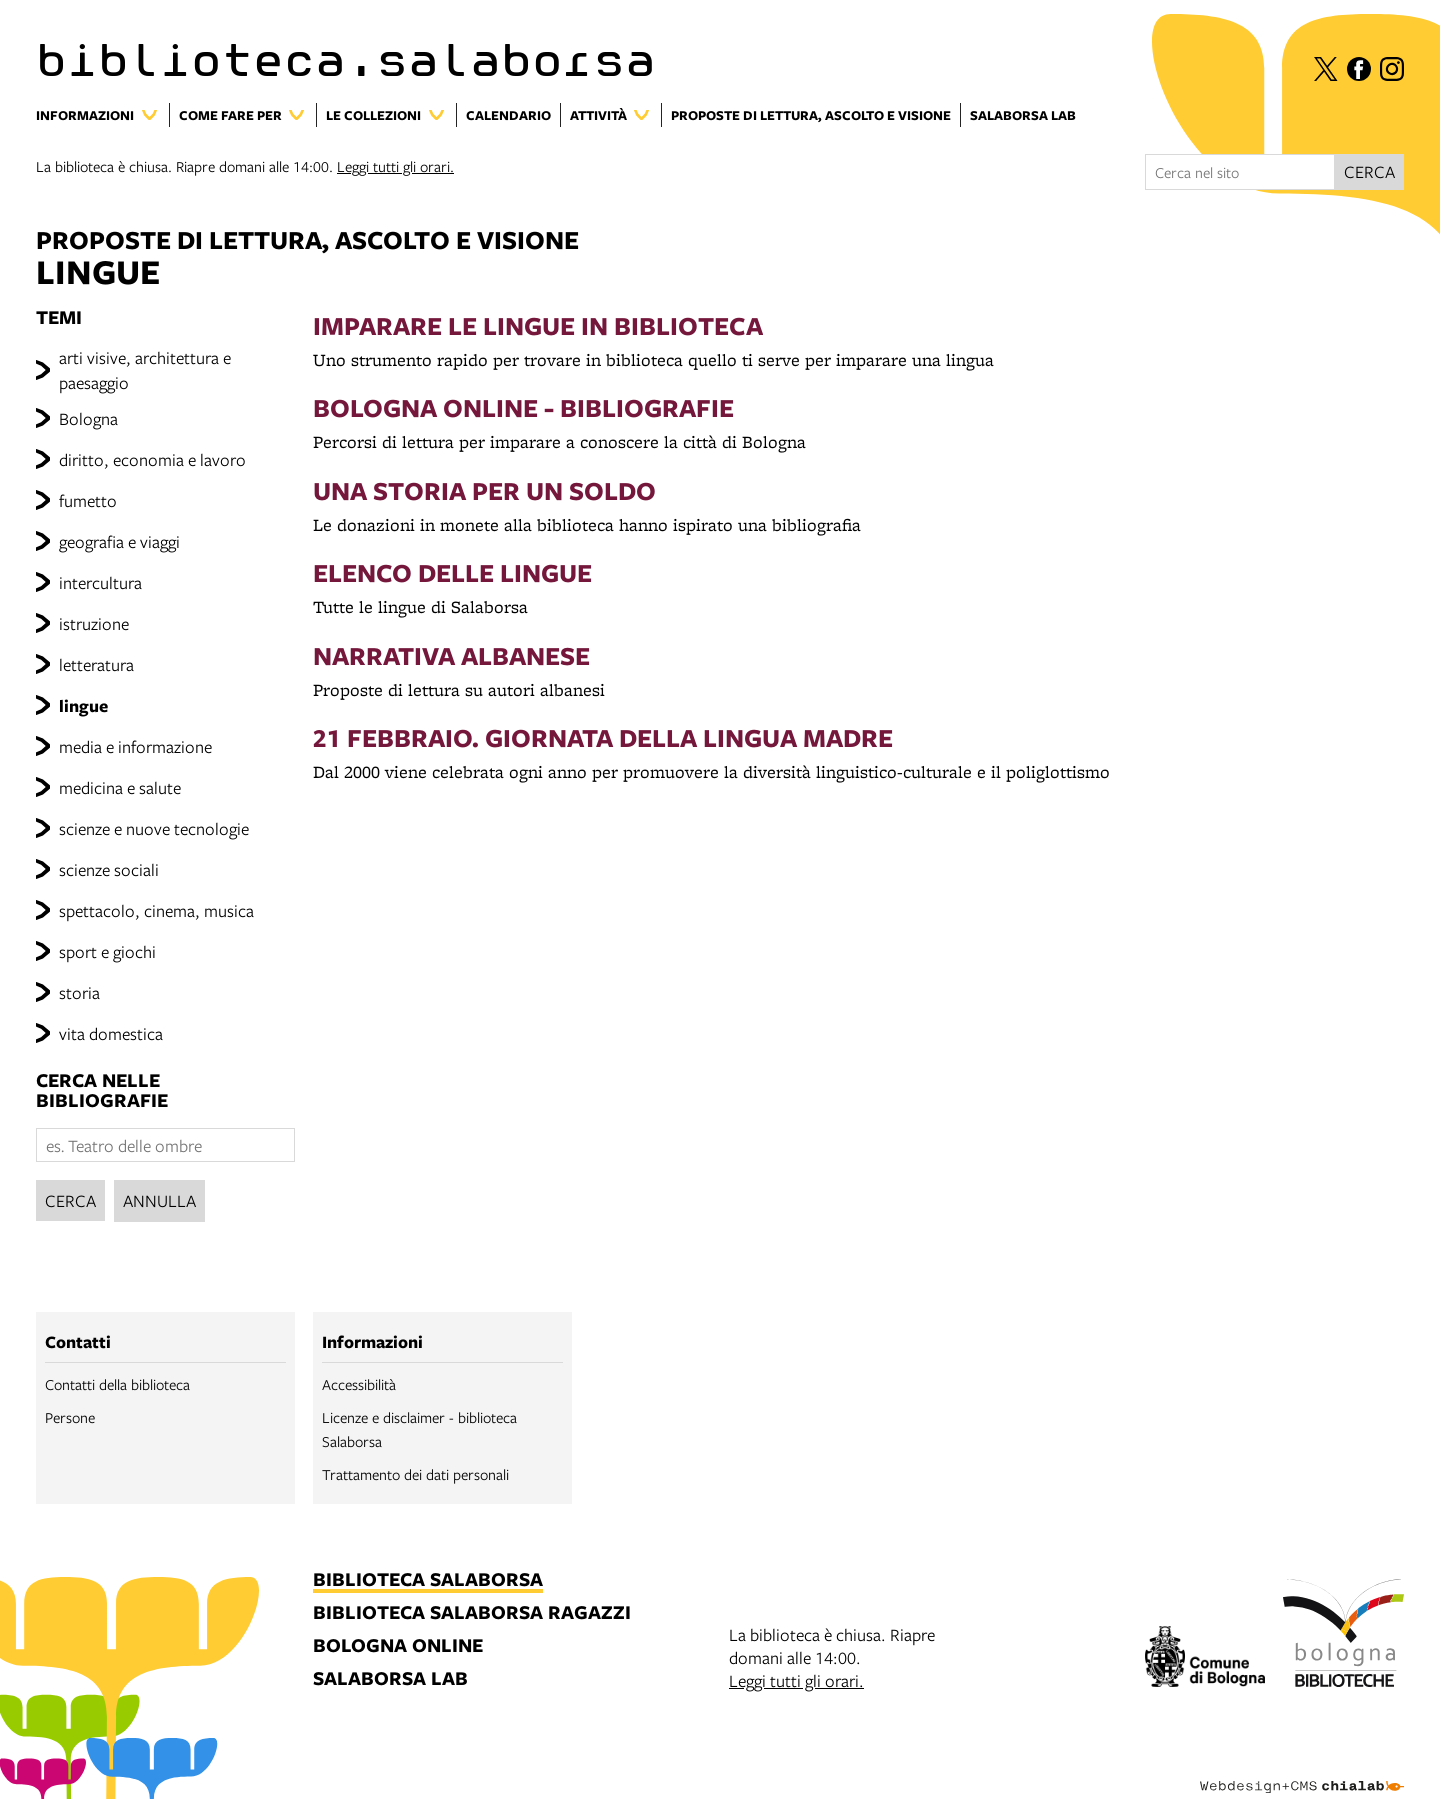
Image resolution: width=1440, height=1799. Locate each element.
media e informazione (135, 746)
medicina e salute (120, 787)
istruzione (94, 623)
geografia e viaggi (119, 541)
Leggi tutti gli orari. (395, 166)
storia (79, 992)
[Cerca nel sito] (1240, 172)
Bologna (88, 418)
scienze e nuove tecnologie (154, 828)
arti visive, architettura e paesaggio (145, 370)
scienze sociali (109, 869)
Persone (70, 1417)
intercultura (100, 582)
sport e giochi (107, 951)
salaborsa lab (390, 1679)
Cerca (70, 1200)
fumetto (88, 500)
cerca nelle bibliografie (102, 1090)
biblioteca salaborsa (428, 1580)
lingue (83, 705)
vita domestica (111, 1033)
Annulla (159, 1200)
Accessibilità (359, 1384)
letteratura (96, 664)
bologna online (398, 1646)
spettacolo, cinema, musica (156, 910)
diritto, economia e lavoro (152, 459)
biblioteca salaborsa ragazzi (472, 1613)
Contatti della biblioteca (117, 1384)
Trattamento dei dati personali (415, 1474)
